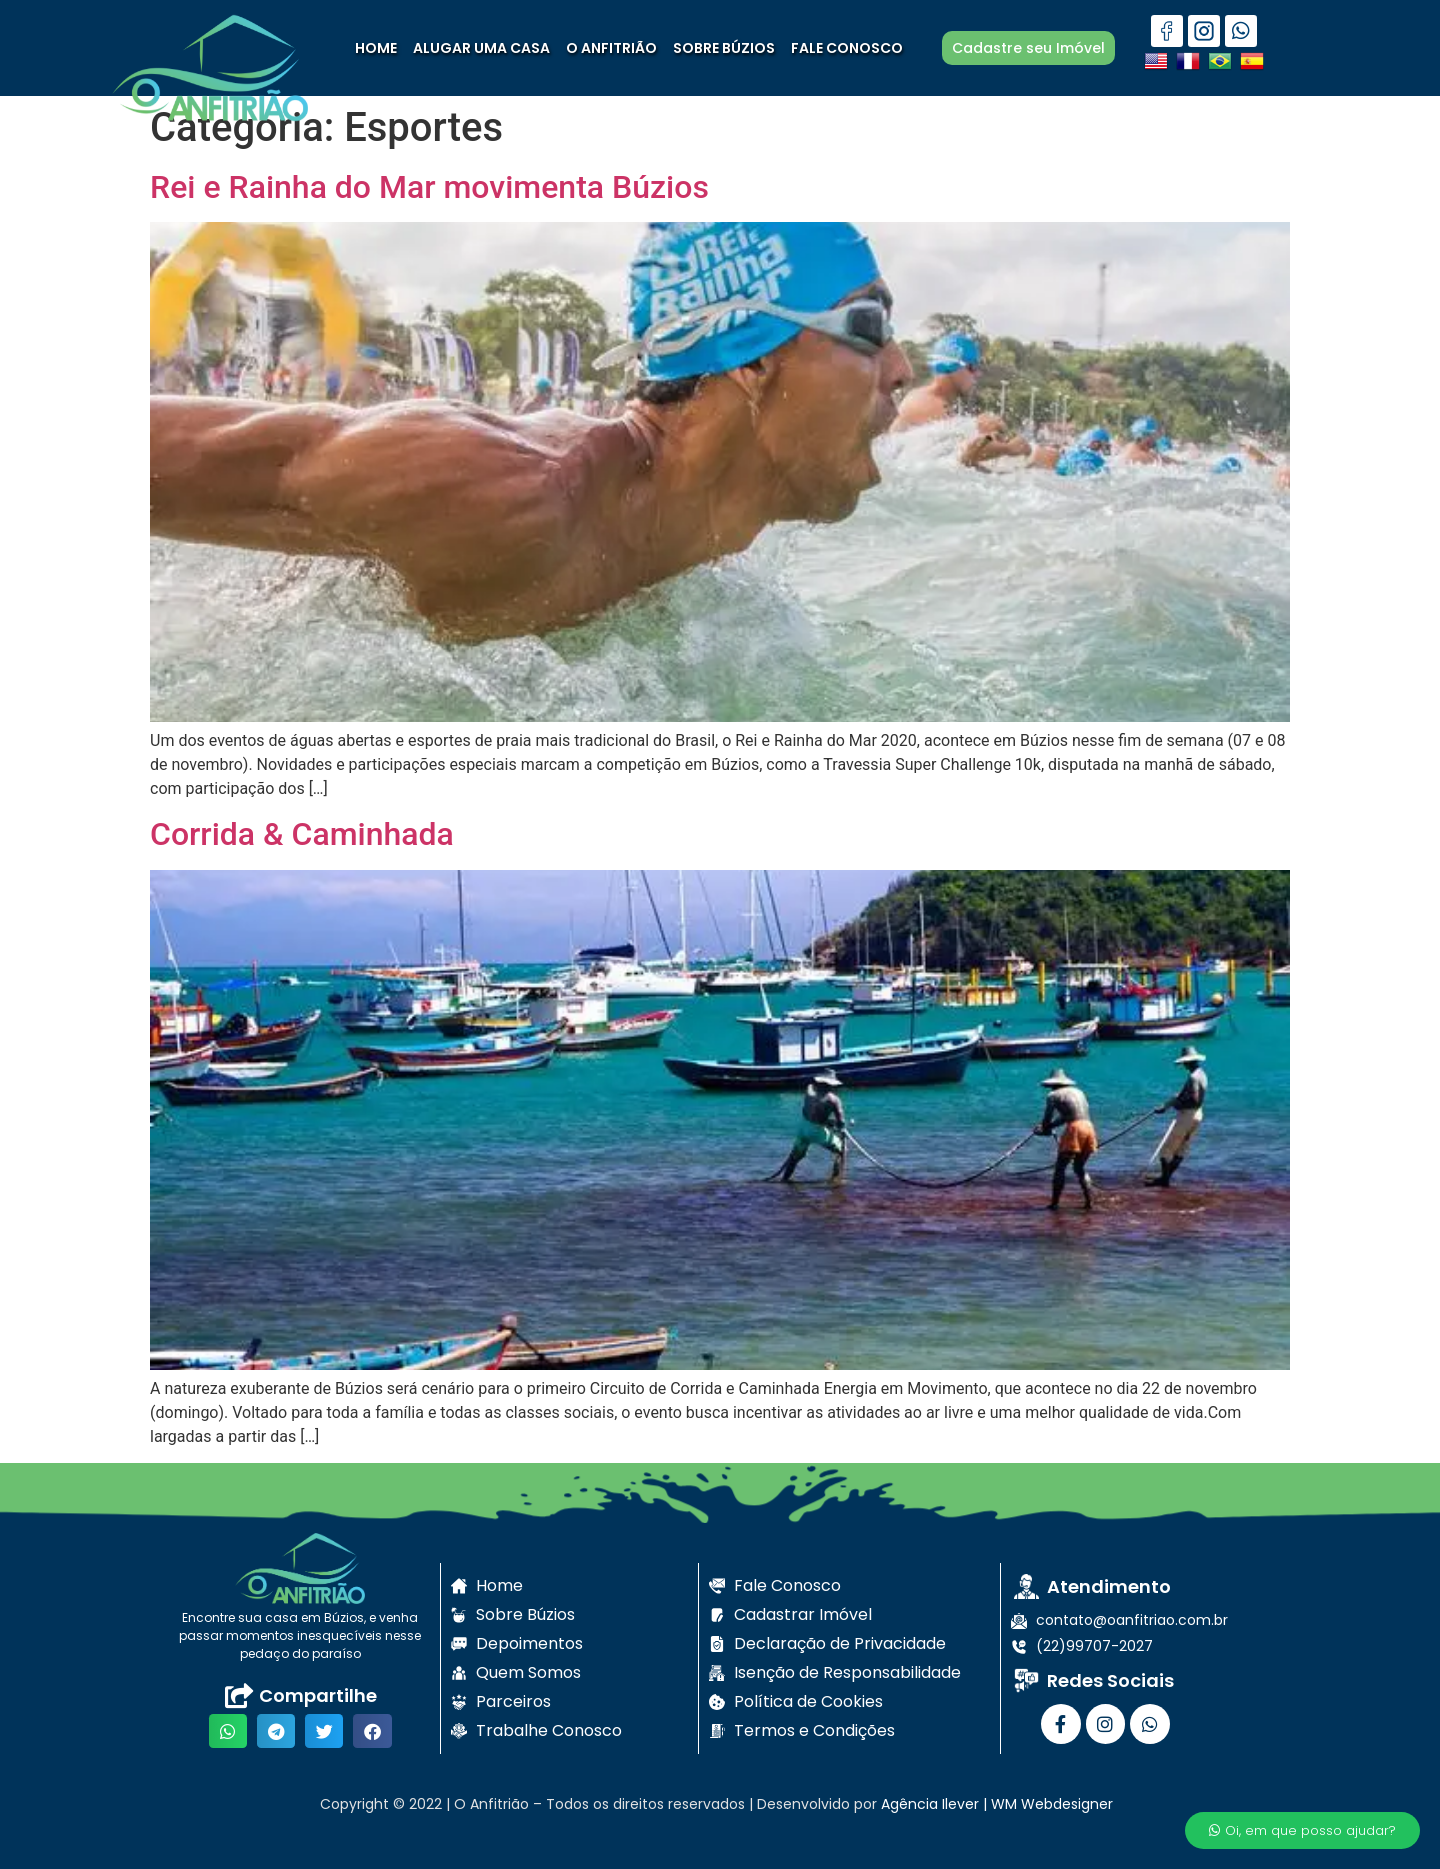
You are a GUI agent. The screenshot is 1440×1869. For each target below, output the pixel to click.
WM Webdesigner (1052, 1804)
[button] (228, 1731)
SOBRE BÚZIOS (724, 48)
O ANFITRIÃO (611, 48)
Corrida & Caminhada (302, 834)
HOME (376, 48)
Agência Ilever (930, 1804)
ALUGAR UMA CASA (481, 48)
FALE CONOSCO (847, 48)
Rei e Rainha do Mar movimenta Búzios (429, 187)
